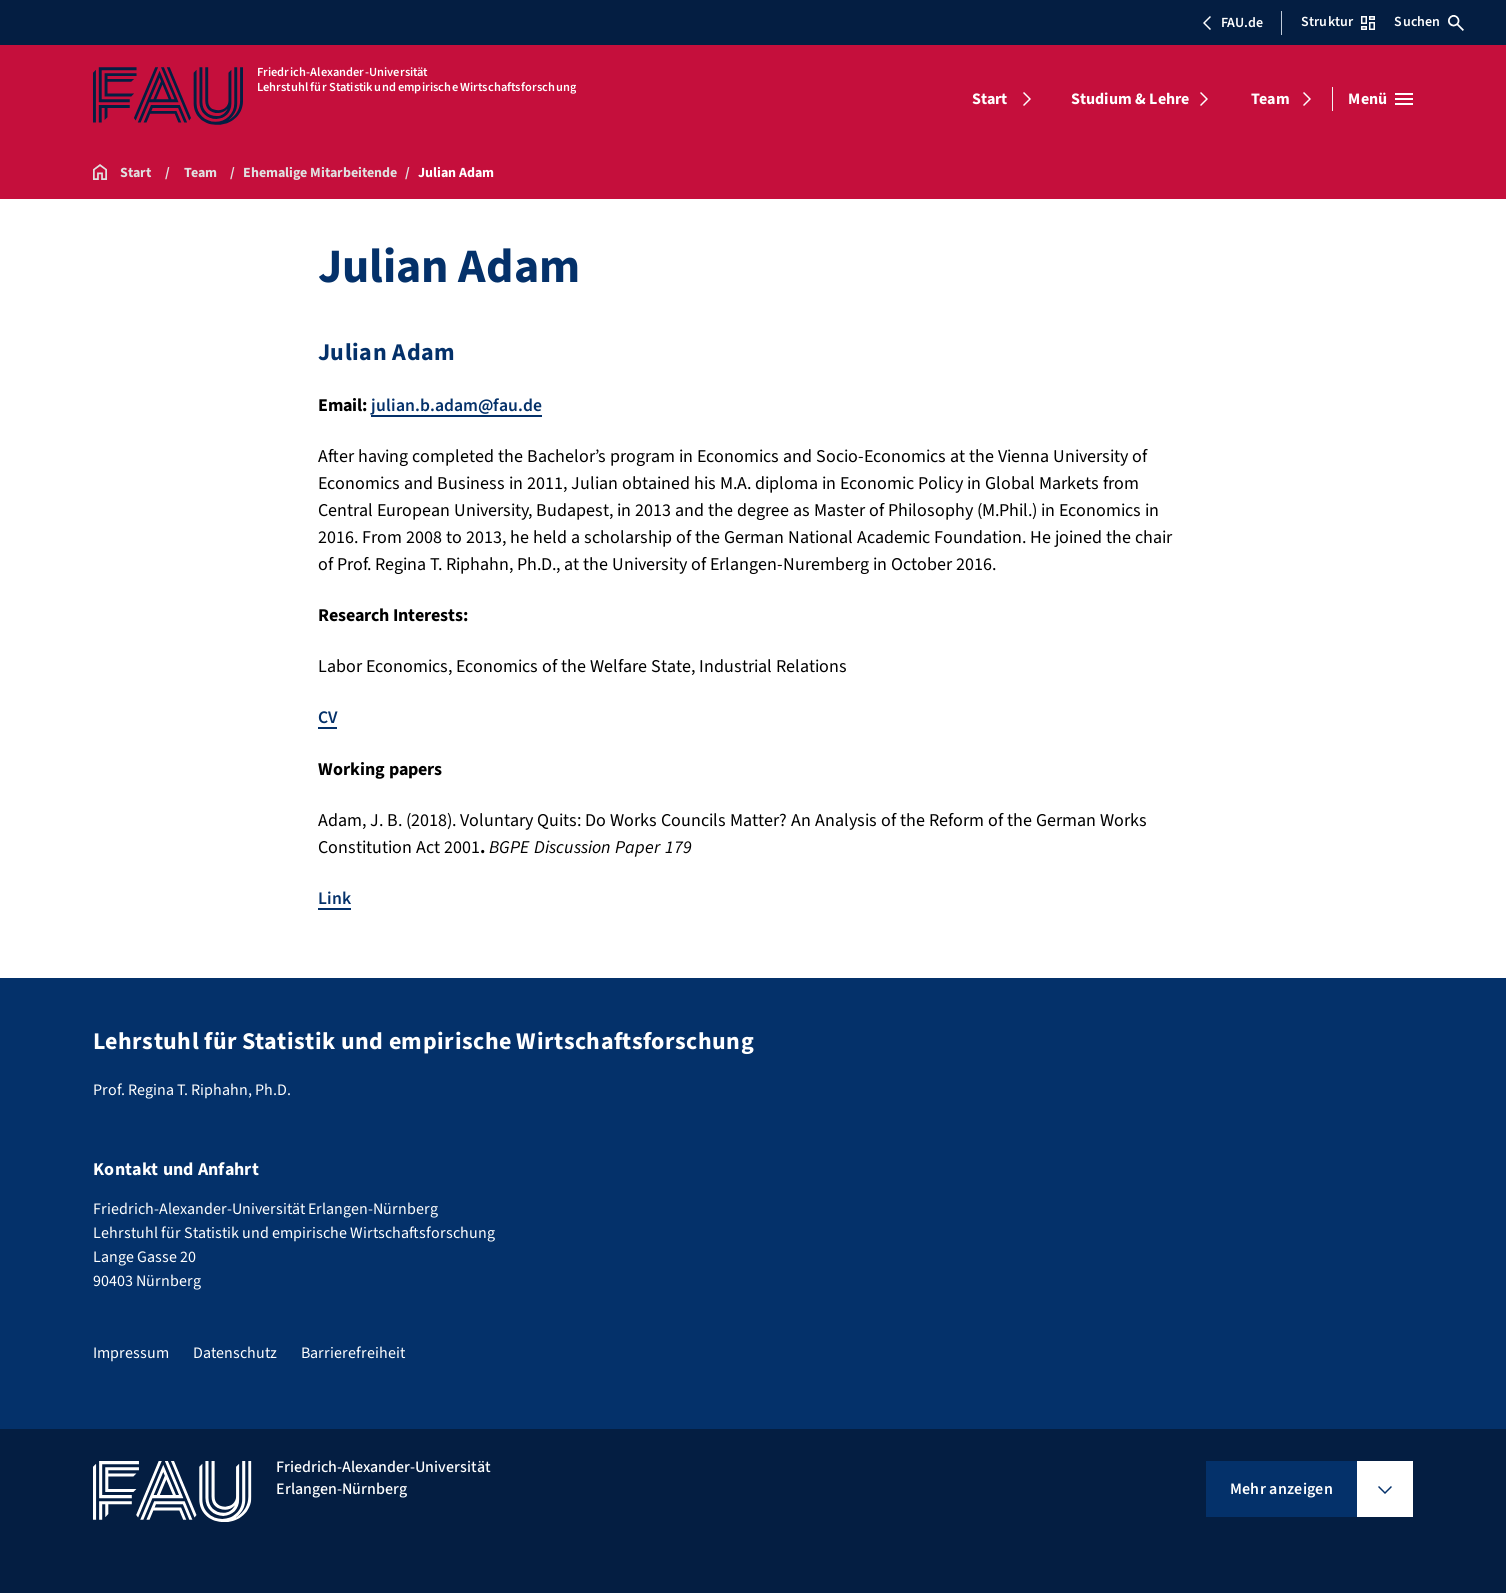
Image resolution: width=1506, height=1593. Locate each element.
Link (334, 897)
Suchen (1429, 22)
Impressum (131, 1351)
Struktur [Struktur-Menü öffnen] (1338, 22)
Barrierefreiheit (353, 1351)
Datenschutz (235, 1351)
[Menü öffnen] (1380, 99)
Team (1270, 99)
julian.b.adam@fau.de (457, 405)
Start (990, 99)
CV (328, 717)
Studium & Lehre (1130, 99)
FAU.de (1232, 23)
